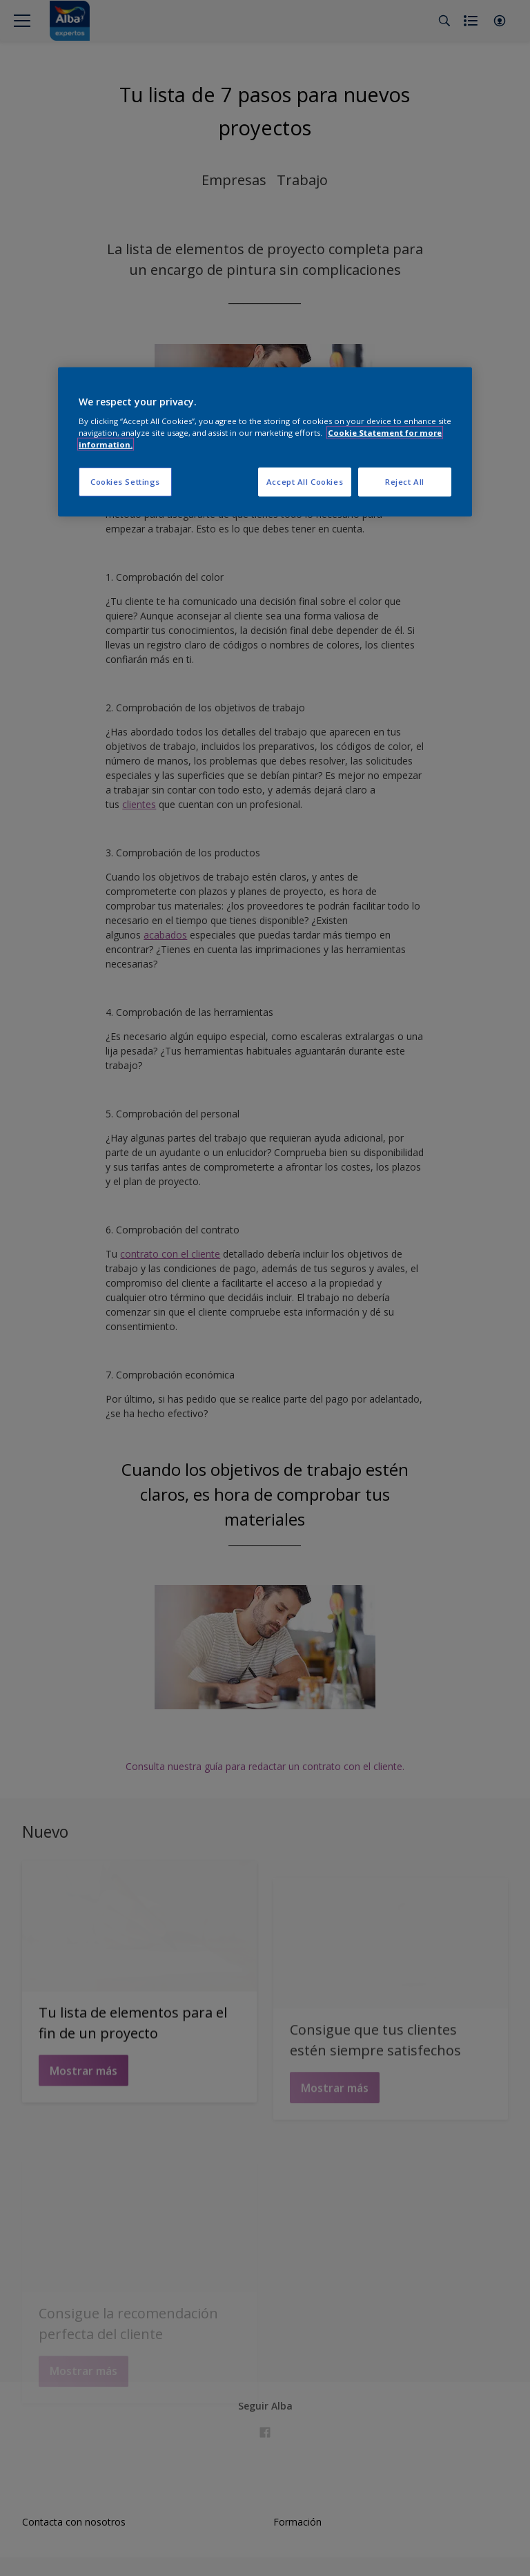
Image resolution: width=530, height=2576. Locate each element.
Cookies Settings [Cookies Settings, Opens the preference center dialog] (125, 482)
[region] (265, 442)
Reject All (404, 482)
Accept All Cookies (304, 482)
